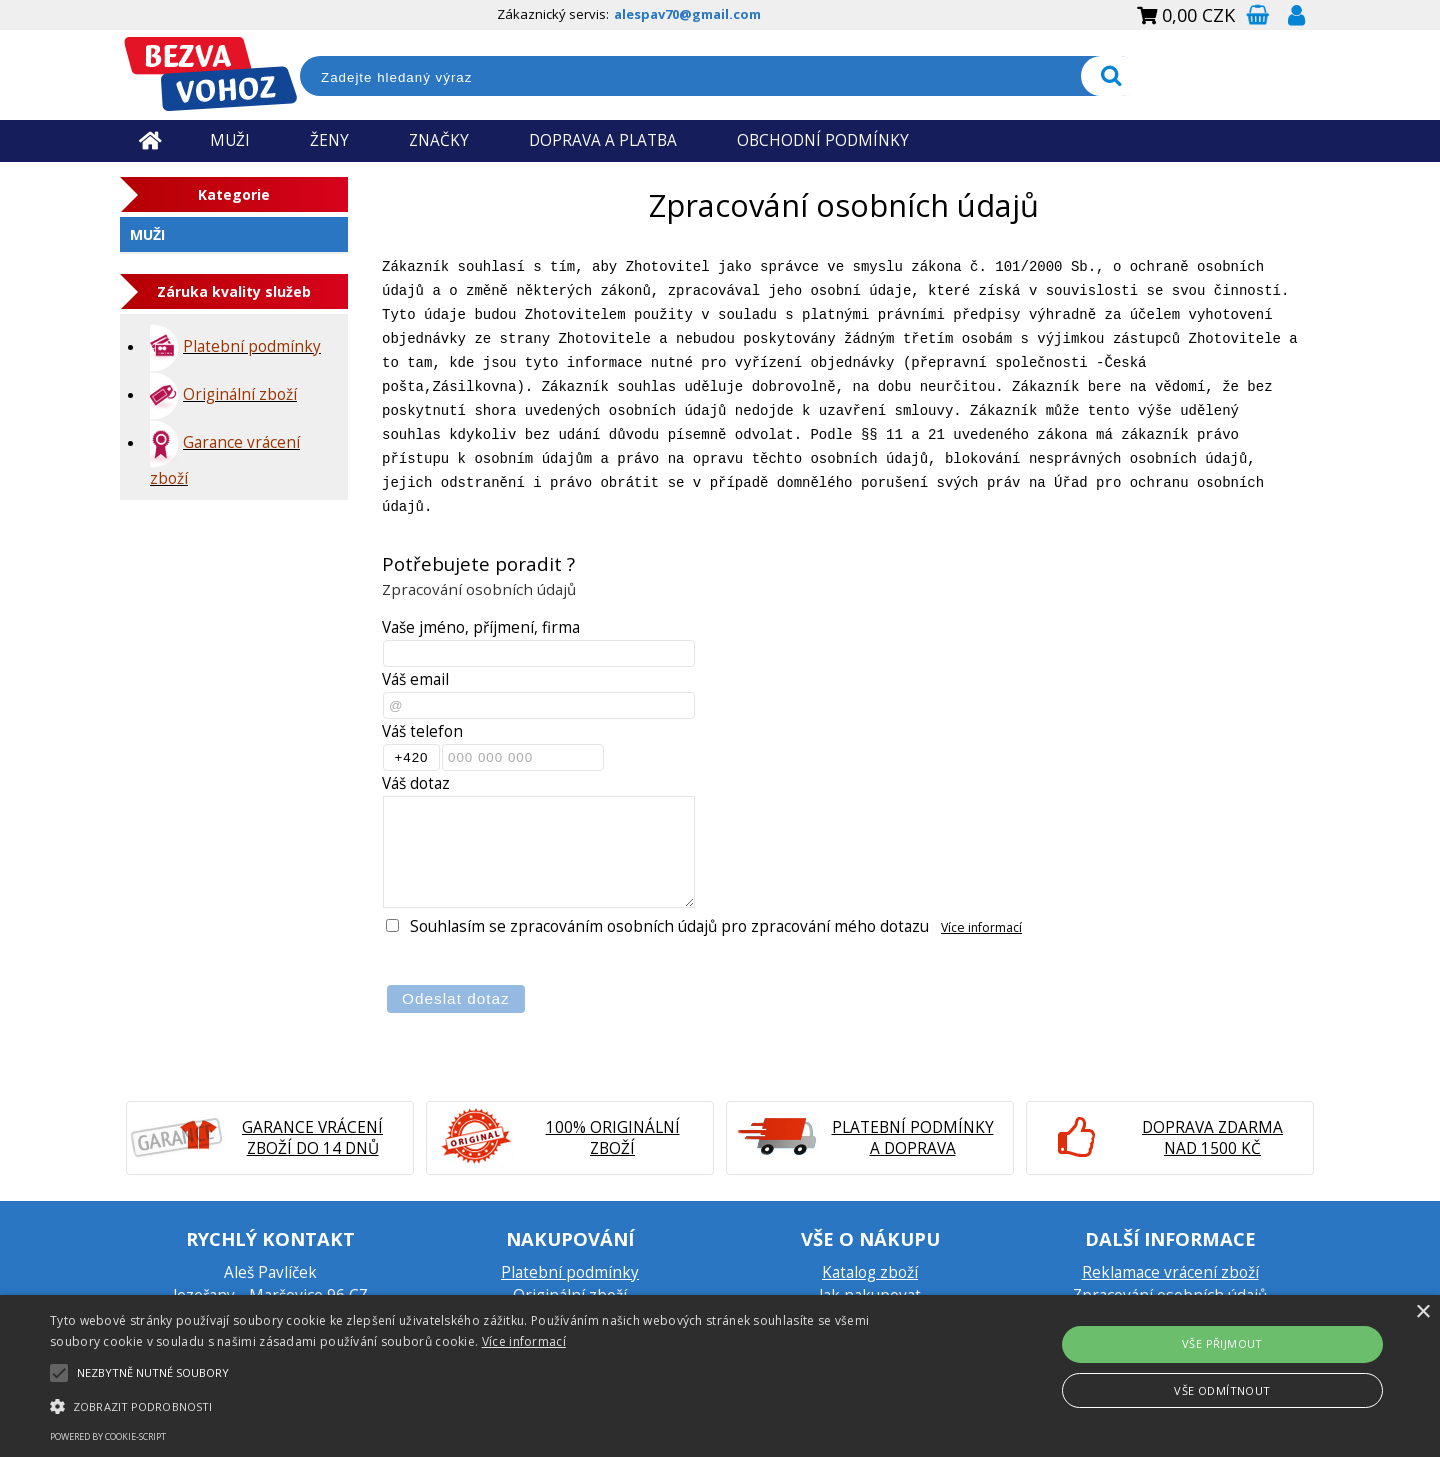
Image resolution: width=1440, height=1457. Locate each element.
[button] (485, 1405)
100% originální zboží (613, 1138)
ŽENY (329, 140)
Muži (147, 234)
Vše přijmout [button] (1222, 1343)
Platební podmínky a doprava (913, 1138)
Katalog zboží (870, 1272)
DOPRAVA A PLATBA (603, 140)
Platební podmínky (570, 1272)
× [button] (1422, 1312)
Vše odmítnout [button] (1222, 1390)
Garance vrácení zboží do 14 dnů (312, 1138)
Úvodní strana (150, 140)
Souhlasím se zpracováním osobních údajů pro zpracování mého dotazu (669, 926)
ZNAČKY (439, 140)
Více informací (981, 927)
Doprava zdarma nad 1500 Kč (1212, 1138)
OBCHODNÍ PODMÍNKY (823, 140)
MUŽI (230, 140)
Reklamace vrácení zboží (1170, 1272)
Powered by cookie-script (108, 1436)
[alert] (720, 1376)
